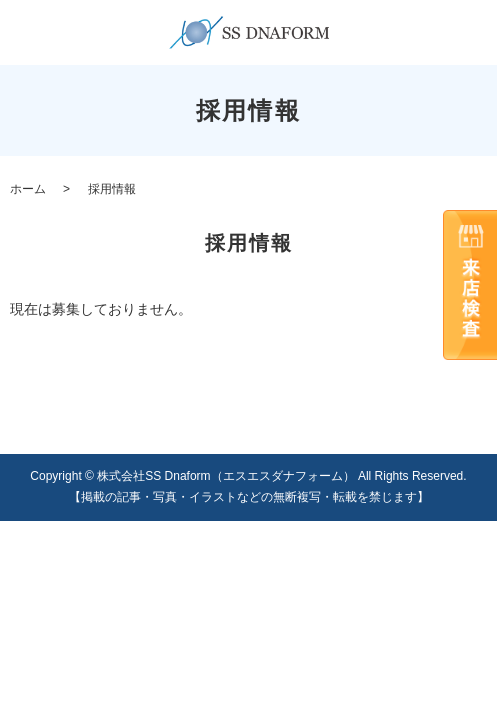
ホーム (28, 189)
